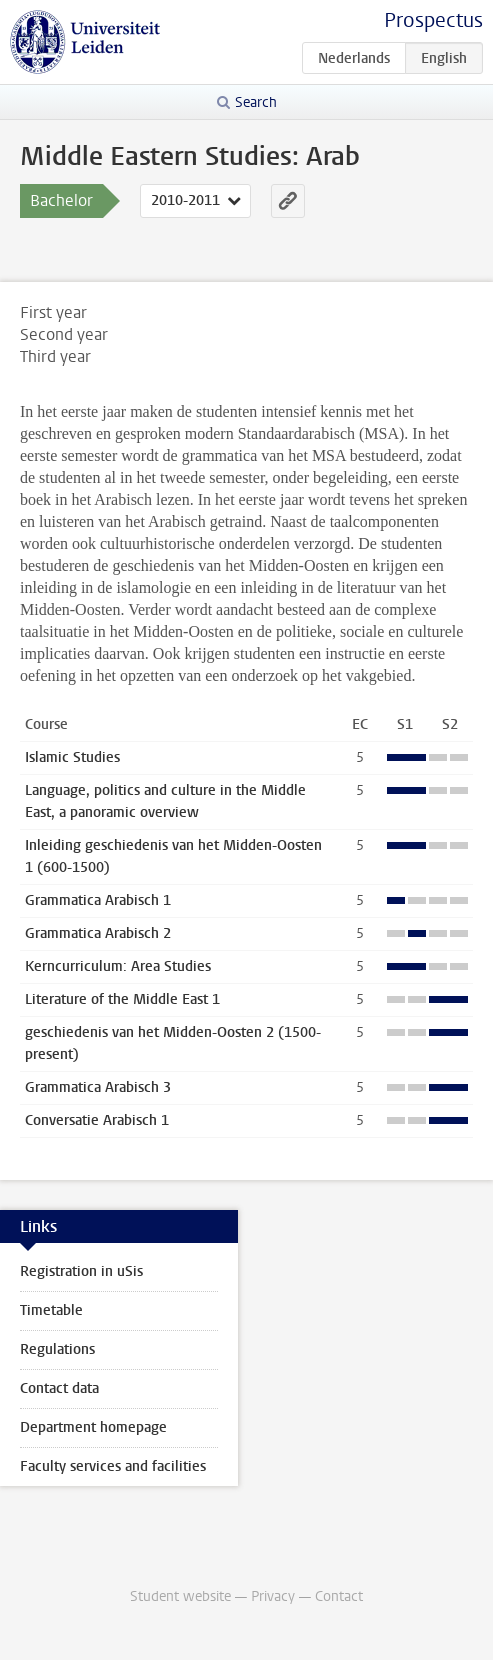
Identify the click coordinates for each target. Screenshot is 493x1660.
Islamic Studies (72, 757)
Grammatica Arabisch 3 (98, 1087)
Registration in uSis (81, 1271)
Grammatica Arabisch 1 (98, 900)
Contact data (59, 1388)
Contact (339, 1596)
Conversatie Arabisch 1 (97, 1120)
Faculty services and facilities (113, 1466)
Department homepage (93, 1427)
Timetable (51, 1310)
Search (256, 102)
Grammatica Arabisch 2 (98, 933)
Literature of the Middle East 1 (122, 999)
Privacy (273, 1596)
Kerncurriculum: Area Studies (118, 966)
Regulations (57, 1349)
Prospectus (433, 20)
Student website (180, 1596)
